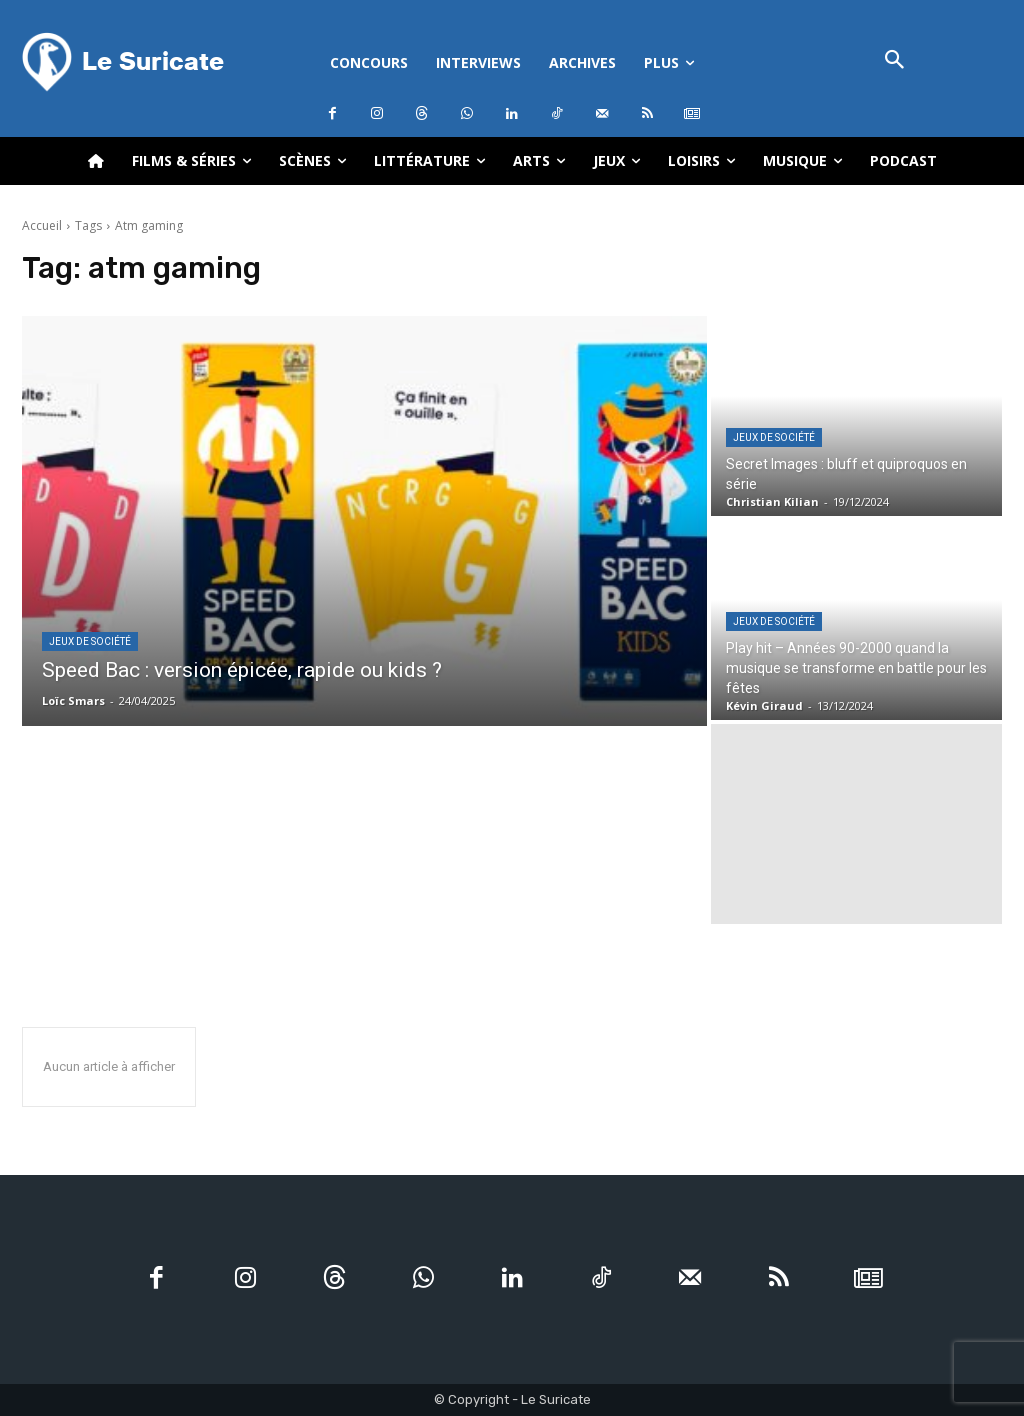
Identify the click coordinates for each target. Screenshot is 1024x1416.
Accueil (42, 225)
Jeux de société (90, 641)
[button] (894, 61)
